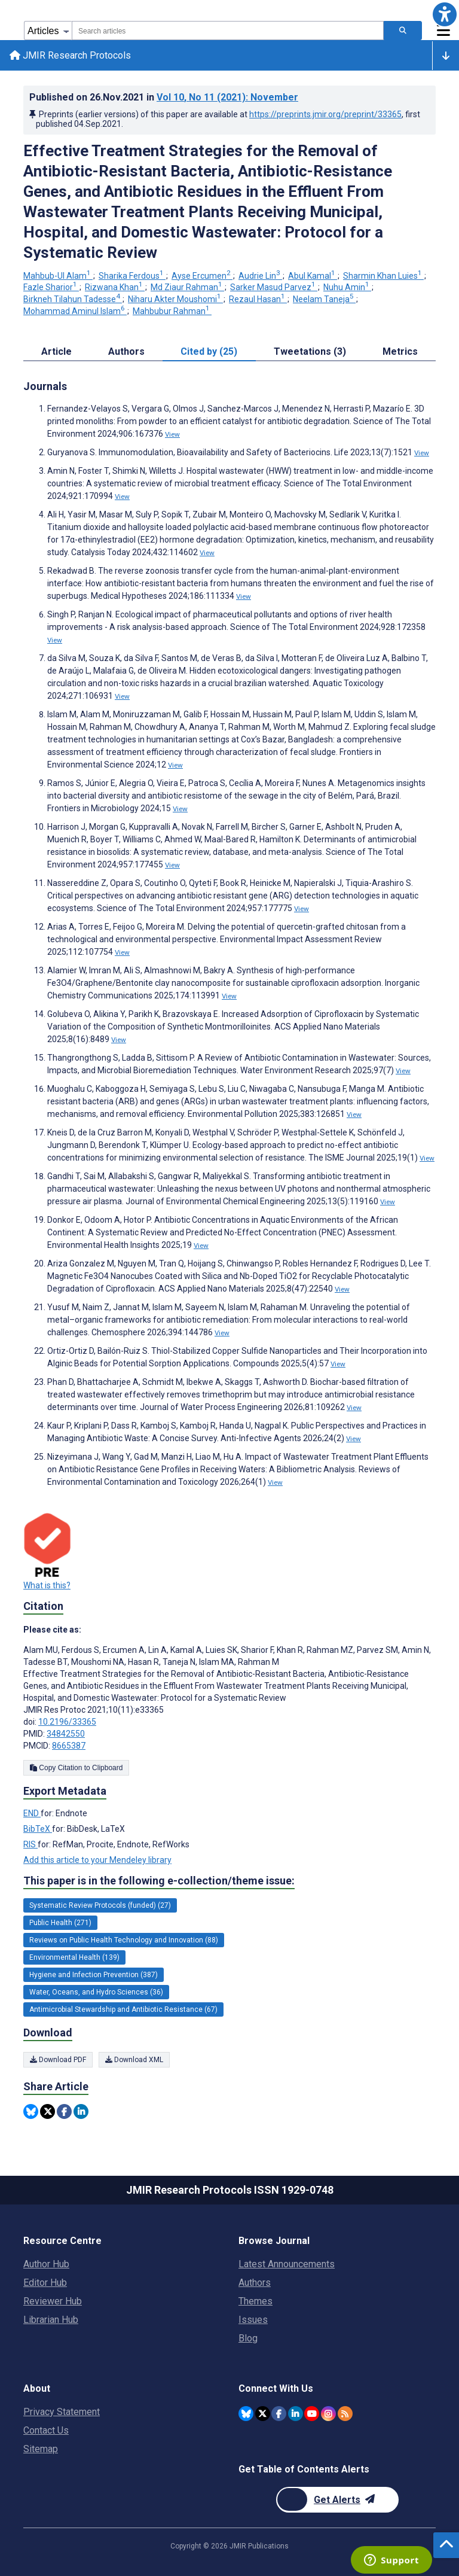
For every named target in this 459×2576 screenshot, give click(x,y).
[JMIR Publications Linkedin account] (295, 2413)
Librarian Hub (50, 2319)
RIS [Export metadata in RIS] (30, 1844)
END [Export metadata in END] (32, 1813)
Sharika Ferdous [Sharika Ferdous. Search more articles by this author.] (132, 276)
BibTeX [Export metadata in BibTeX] (37, 1829)
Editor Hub (45, 2282)
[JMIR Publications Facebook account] (278, 2413)
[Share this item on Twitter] (47, 2111)
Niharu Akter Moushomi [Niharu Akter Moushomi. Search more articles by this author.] (175, 299)
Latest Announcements (286, 2264)
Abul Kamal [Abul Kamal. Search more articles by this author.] (312, 276)
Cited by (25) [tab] (208, 351)
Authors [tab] (126, 351)
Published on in (163, 97)
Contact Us (46, 2430)
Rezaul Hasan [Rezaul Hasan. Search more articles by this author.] (258, 299)
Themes (255, 2301)
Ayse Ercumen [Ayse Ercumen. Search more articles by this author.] (202, 276)
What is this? (47, 1585)
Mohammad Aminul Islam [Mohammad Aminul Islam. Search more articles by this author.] (75, 311)
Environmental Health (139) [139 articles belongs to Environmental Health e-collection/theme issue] (74, 1957)
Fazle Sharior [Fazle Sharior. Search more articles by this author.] (51, 287)
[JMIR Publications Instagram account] (328, 2413)
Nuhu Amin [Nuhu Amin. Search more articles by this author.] (347, 287)
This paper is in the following (159, 1881)
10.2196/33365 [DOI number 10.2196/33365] (67, 1722)
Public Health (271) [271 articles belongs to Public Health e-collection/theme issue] (60, 1923)
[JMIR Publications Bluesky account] (245, 2413)
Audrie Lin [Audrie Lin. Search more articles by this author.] (260, 276)
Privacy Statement (61, 2411)
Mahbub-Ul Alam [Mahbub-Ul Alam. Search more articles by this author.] (58, 276)
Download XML (134, 2060)
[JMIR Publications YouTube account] (311, 2413)
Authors (254, 2282)
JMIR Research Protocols (70, 55)
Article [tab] (56, 351)
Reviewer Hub (52, 2301)
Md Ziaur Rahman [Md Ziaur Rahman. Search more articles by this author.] (187, 287)
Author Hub (46, 2264)
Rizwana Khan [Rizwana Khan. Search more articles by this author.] (115, 287)
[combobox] (228, 30)
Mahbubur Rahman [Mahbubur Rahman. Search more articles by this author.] (172, 311)
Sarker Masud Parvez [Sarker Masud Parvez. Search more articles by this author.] (273, 287)
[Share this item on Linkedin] (81, 2111)
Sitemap (40, 2449)
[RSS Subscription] (345, 2413)
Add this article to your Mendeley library (97, 1860)
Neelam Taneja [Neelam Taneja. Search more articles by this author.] (324, 299)
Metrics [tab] (400, 351)
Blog (248, 2338)
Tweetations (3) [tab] (310, 351)
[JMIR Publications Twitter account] (262, 2413)
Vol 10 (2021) (227, 97)
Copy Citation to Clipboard (76, 1768)
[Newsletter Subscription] (337, 2500)
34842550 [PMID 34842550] (66, 1733)
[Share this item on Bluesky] (30, 2111)
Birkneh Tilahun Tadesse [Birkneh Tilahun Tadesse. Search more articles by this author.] (72, 299)
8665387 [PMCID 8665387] (68, 1745)
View (172, 434)
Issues (253, 2319)
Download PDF (58, 2060)
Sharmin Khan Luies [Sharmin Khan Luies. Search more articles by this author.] (383, 276)
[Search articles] (403, 30)
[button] (445, 14)
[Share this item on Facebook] (64, 2111)
